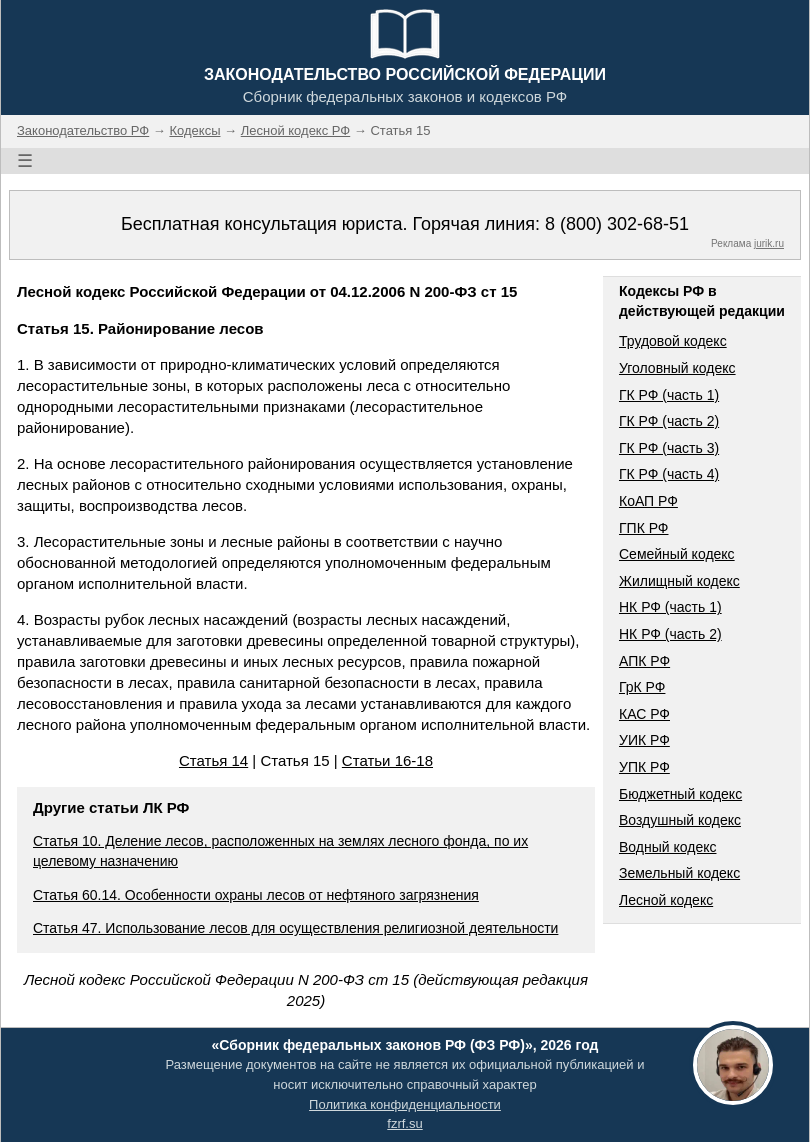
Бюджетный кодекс (680, 794)
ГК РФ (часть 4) (669, 474)
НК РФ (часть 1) (670, 607)
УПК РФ (644, 767)
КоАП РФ (648, 501)
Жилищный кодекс (679, 581)
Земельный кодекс (679, 873)
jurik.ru (769, 243)
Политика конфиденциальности (405, 1104)
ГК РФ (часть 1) (669, 395)
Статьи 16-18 (387, 760)
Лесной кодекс (666, 900)
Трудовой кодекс (673, 341)
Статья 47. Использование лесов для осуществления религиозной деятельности (295, 928)
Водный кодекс (668, 847)
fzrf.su (404, 1123)
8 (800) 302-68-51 (617, 224)
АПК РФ (644, 661)
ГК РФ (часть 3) (669, 448)
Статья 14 (213, 760)
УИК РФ (644, 740)
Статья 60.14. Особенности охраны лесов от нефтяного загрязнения (256, 895)
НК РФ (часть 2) (670, 634)
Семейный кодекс (677, 554)
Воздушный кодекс (680, 820)
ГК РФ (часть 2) (669, 421)
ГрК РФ (642, 687)
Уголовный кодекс (677, 368)
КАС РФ (644, 714)
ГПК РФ (644, 528)
